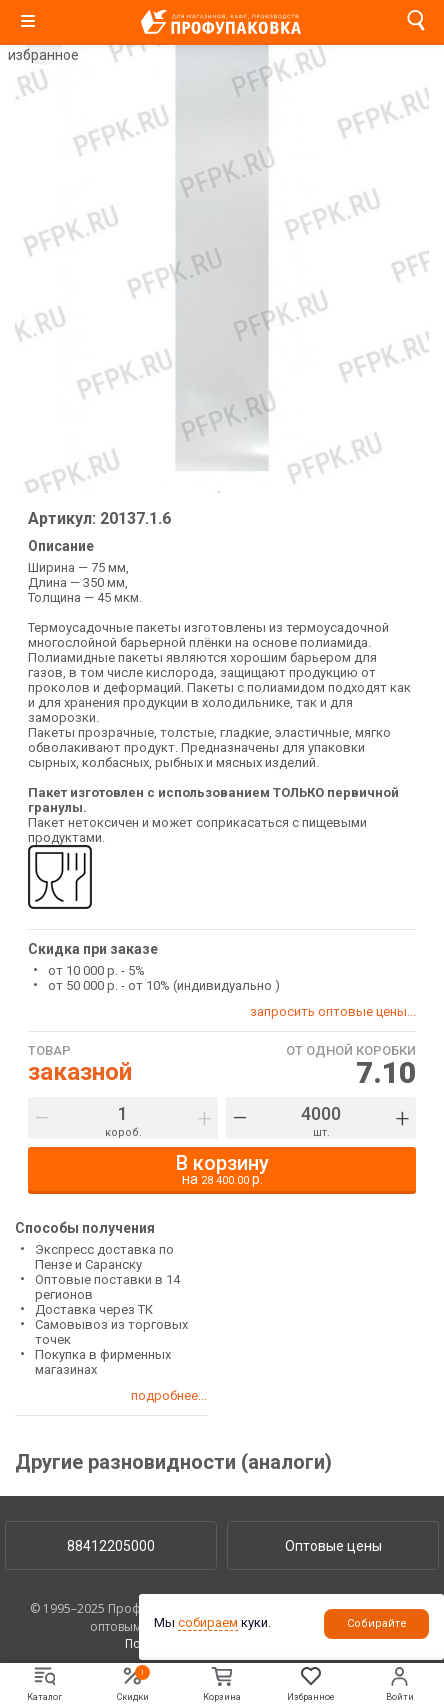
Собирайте (377, 1623)
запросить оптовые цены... (333, 1011)
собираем (208, 1622)
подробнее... (169, 1395)
